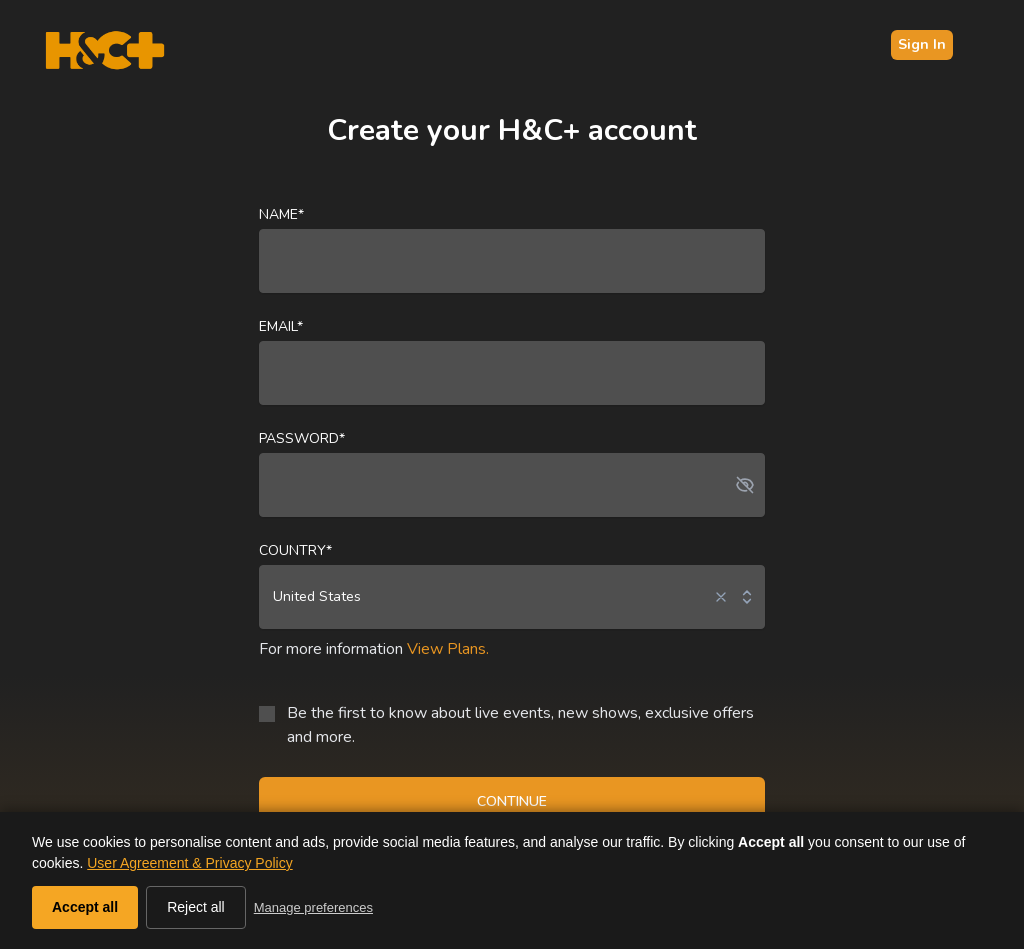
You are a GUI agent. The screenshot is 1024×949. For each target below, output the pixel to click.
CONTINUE (512, 801)
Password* (302, 438)
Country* (295, 550)
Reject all (196, 907)
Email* (281, 326)
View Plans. (448, 649)
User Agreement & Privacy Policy (189, 863)
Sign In (922, 44)
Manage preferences (313, 907)
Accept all (85, 907)
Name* (281, 214)
